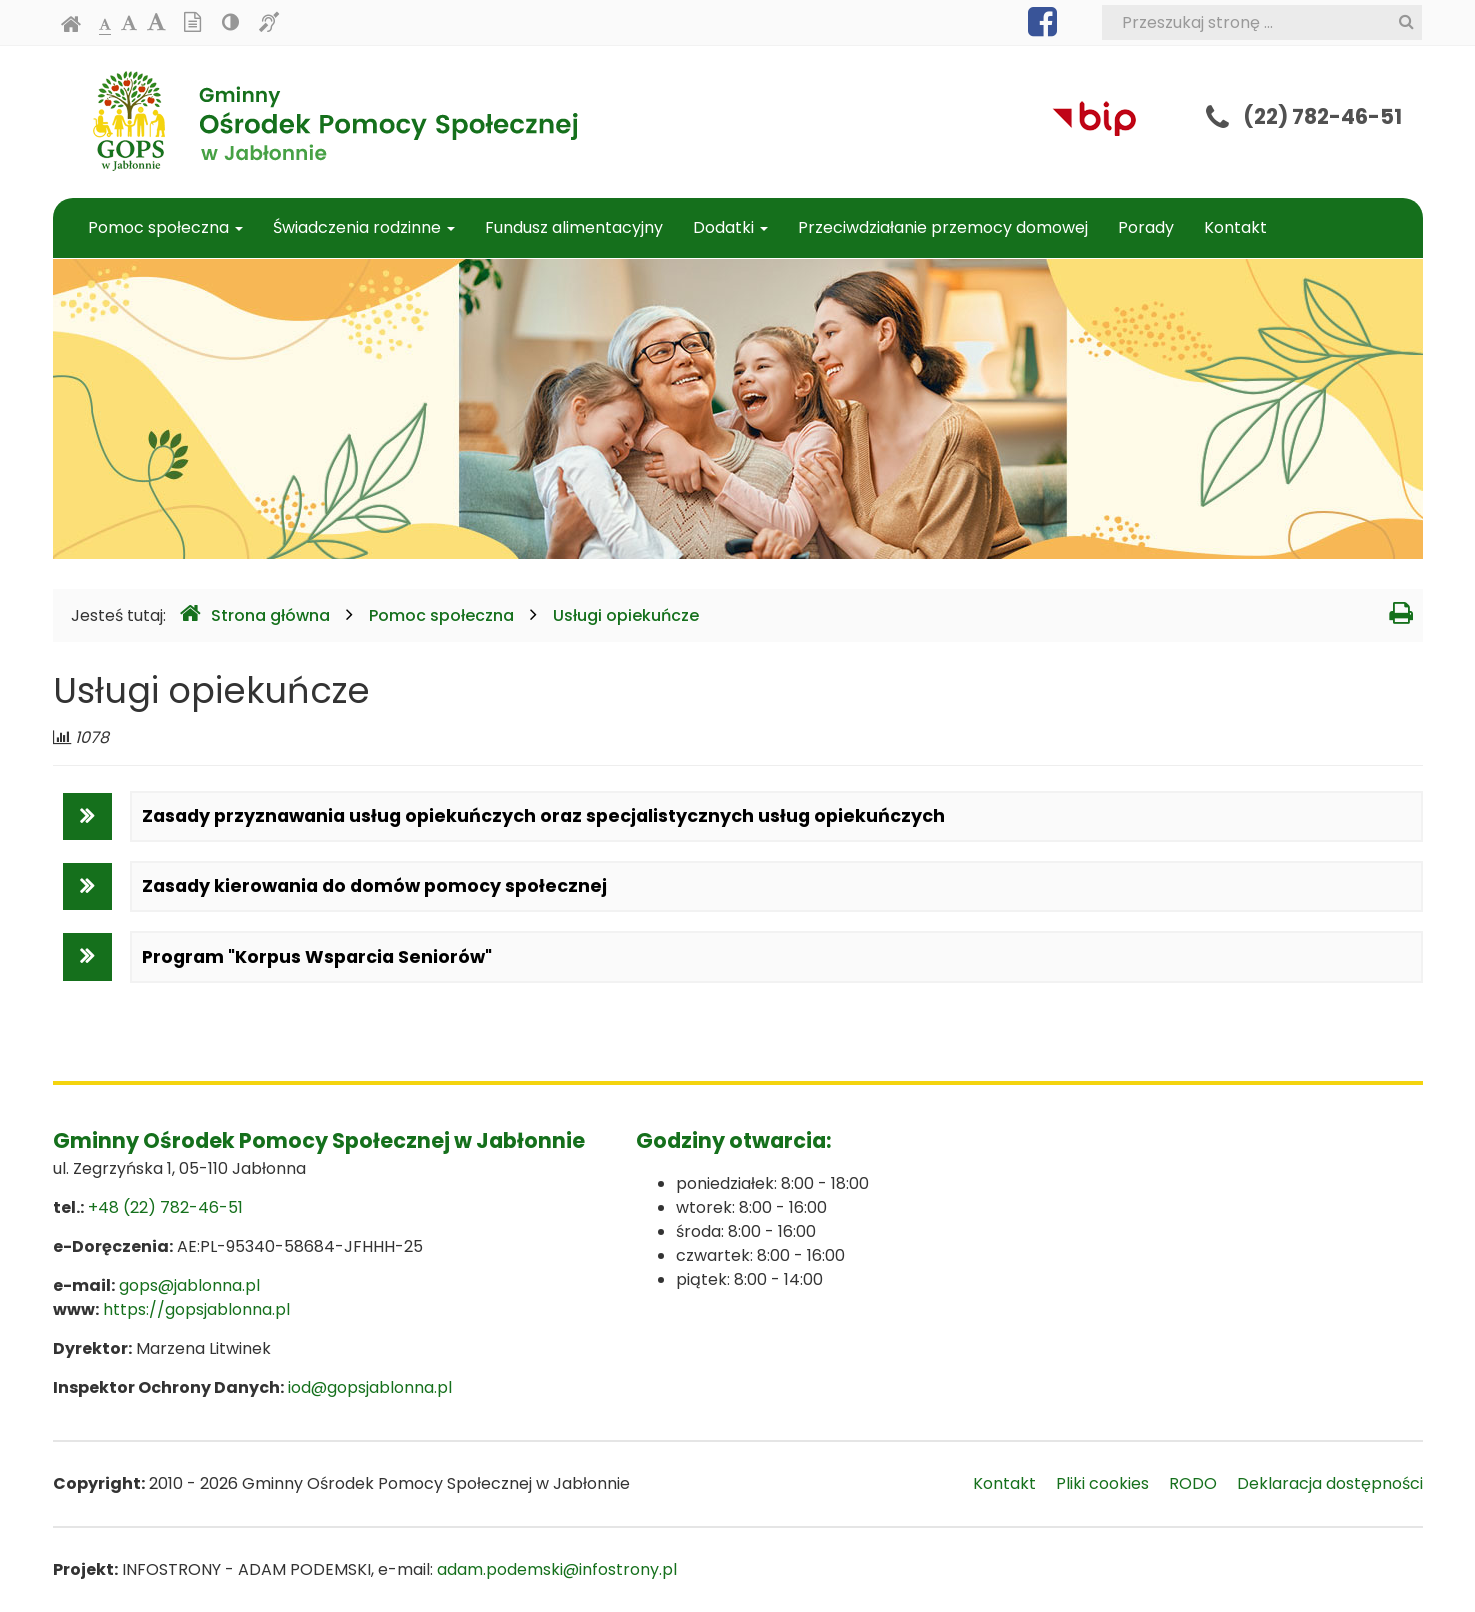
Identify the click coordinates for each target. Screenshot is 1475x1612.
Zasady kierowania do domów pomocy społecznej (374, 886)
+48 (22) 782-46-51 (165, 1207)
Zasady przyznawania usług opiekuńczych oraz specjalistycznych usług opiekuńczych (543, 816)
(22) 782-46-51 (1322, 116)
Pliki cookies (1102, 1483)
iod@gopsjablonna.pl (370, 1387)
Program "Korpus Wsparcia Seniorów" (317, 957)
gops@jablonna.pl (189, 1285)
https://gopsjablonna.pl (196, 1309)
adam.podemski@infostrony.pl (557, 1569)
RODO (1193, 1483)
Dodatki (730, 227)
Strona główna (255, 614)
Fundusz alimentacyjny (574, 227)
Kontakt (1235, 227)
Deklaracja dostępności (1330, 1483)
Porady (1146, 227)
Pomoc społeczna (165, 227)
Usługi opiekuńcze (626, 615)
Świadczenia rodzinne (364, 227)
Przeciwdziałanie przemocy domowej (943, 227)
